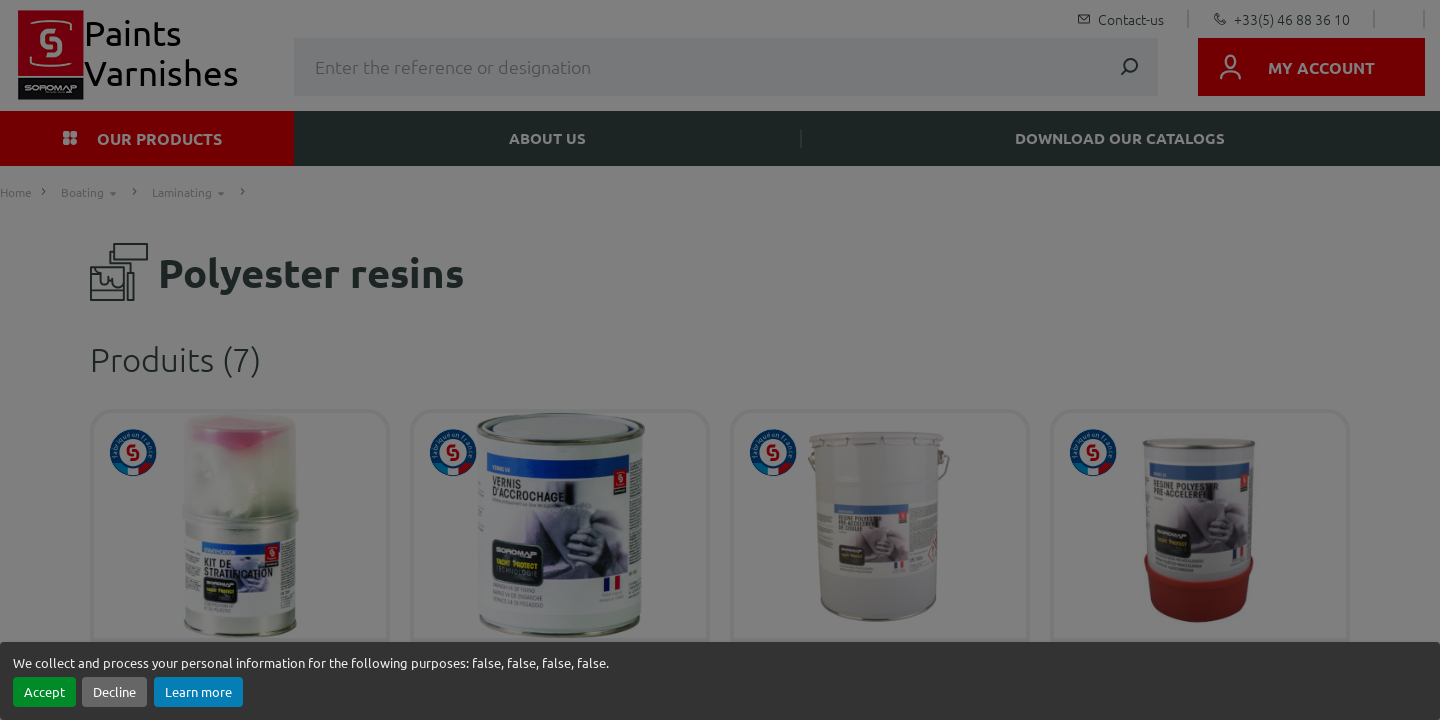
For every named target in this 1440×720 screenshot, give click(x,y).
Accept (44, 691)
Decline (114, 691)
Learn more (198, 691)
